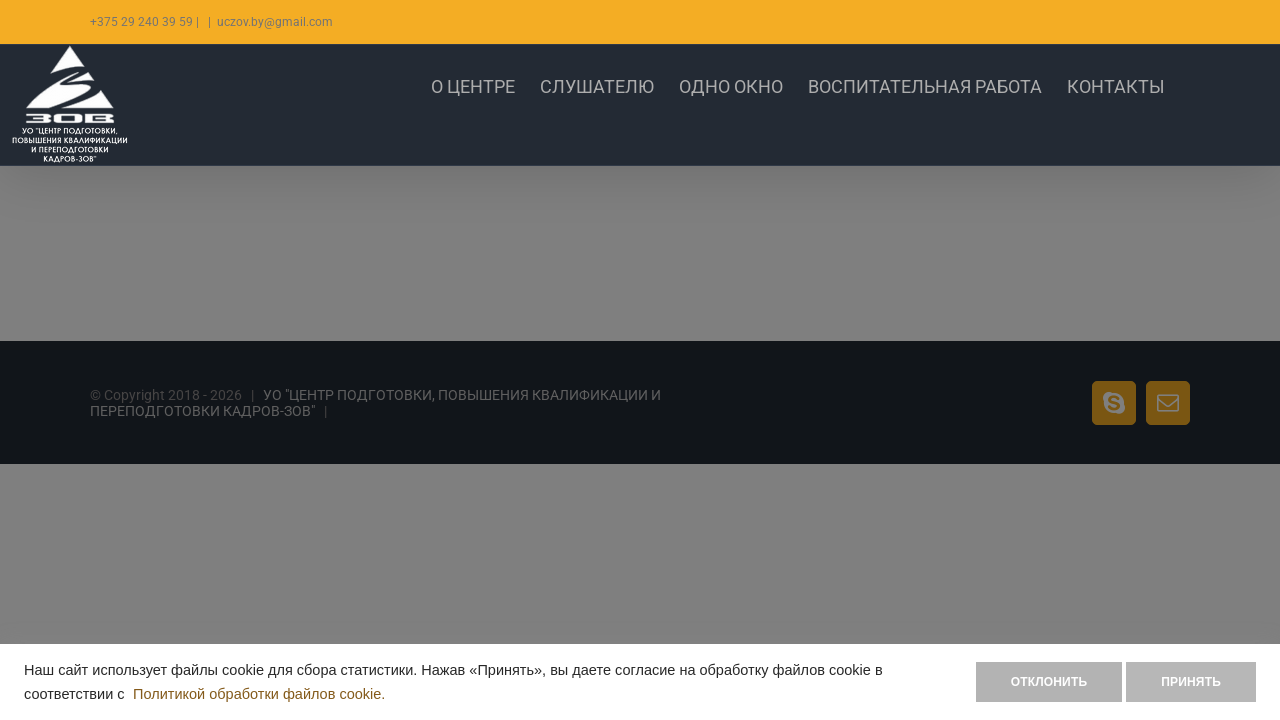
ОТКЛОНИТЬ (1049, 682)
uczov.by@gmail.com (275, 22)
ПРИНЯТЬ (1191, 682)
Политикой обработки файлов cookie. (259, 694)
